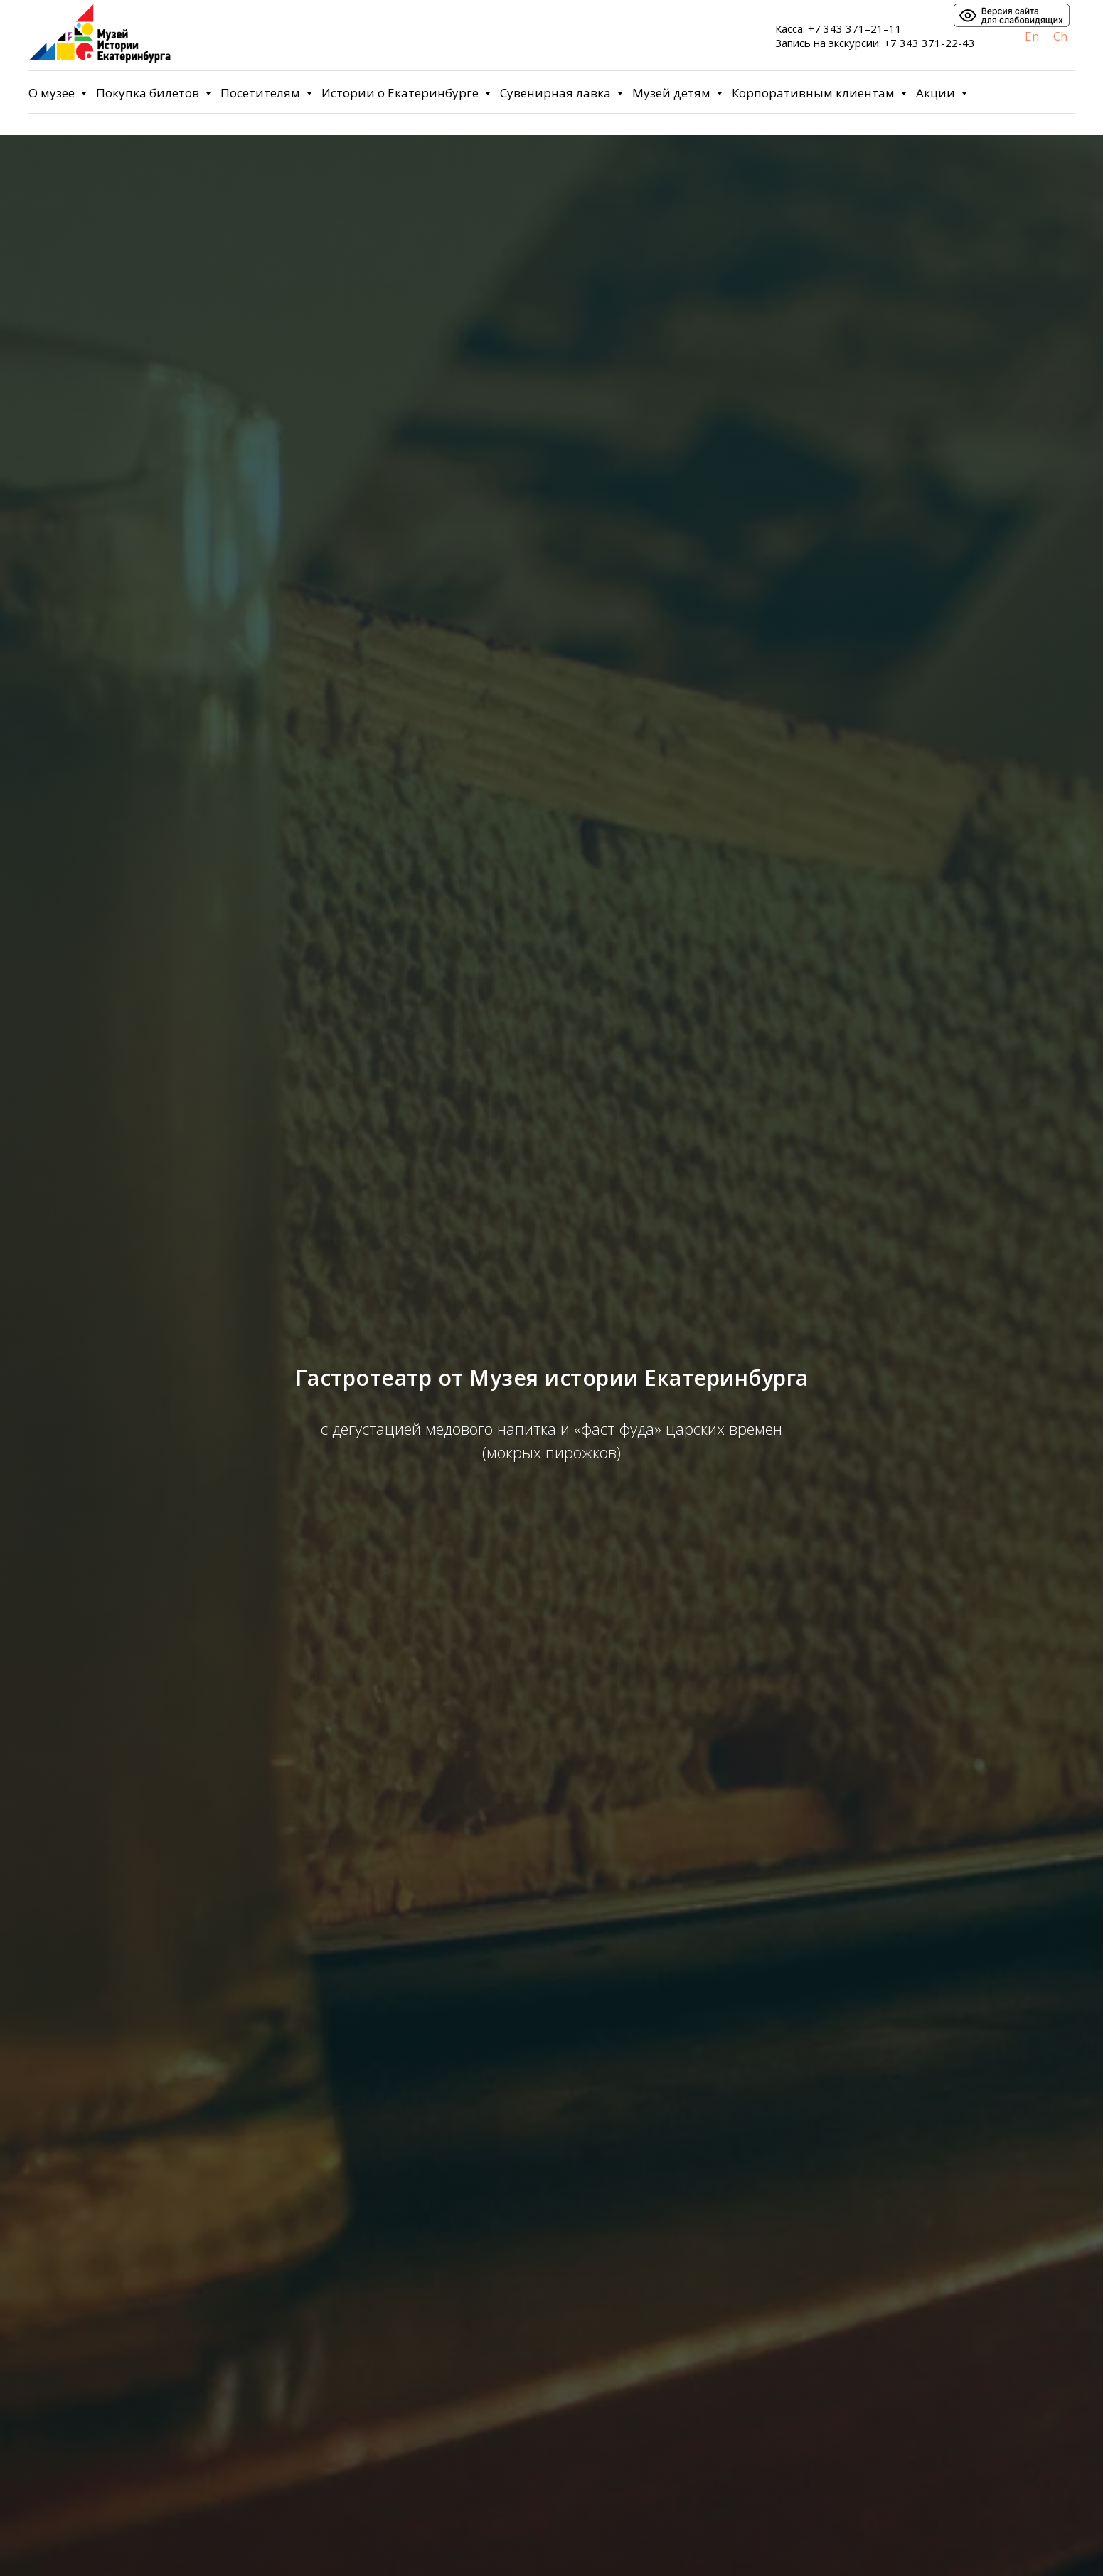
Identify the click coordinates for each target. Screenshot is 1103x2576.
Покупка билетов (149, 93)
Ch (1060, 36)
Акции (937, 93)
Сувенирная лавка (557, 93)
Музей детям (672, 93)
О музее (53, 93)
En (1032, 36)
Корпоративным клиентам (814, 93)
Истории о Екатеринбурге (401, 93)
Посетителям (261, 93)
